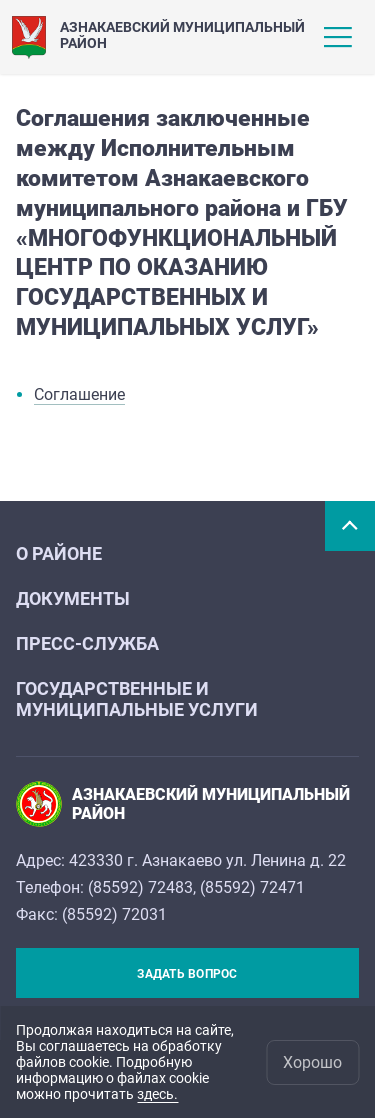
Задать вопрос (187, 974)
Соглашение (79, 394)
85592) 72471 (255, 887)
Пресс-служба (87, 643)
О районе (59, 553)
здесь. (157, 1094)
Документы (73, 598)
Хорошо (312, 1062)
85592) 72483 (143, 887)
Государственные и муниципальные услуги (137, 699)
